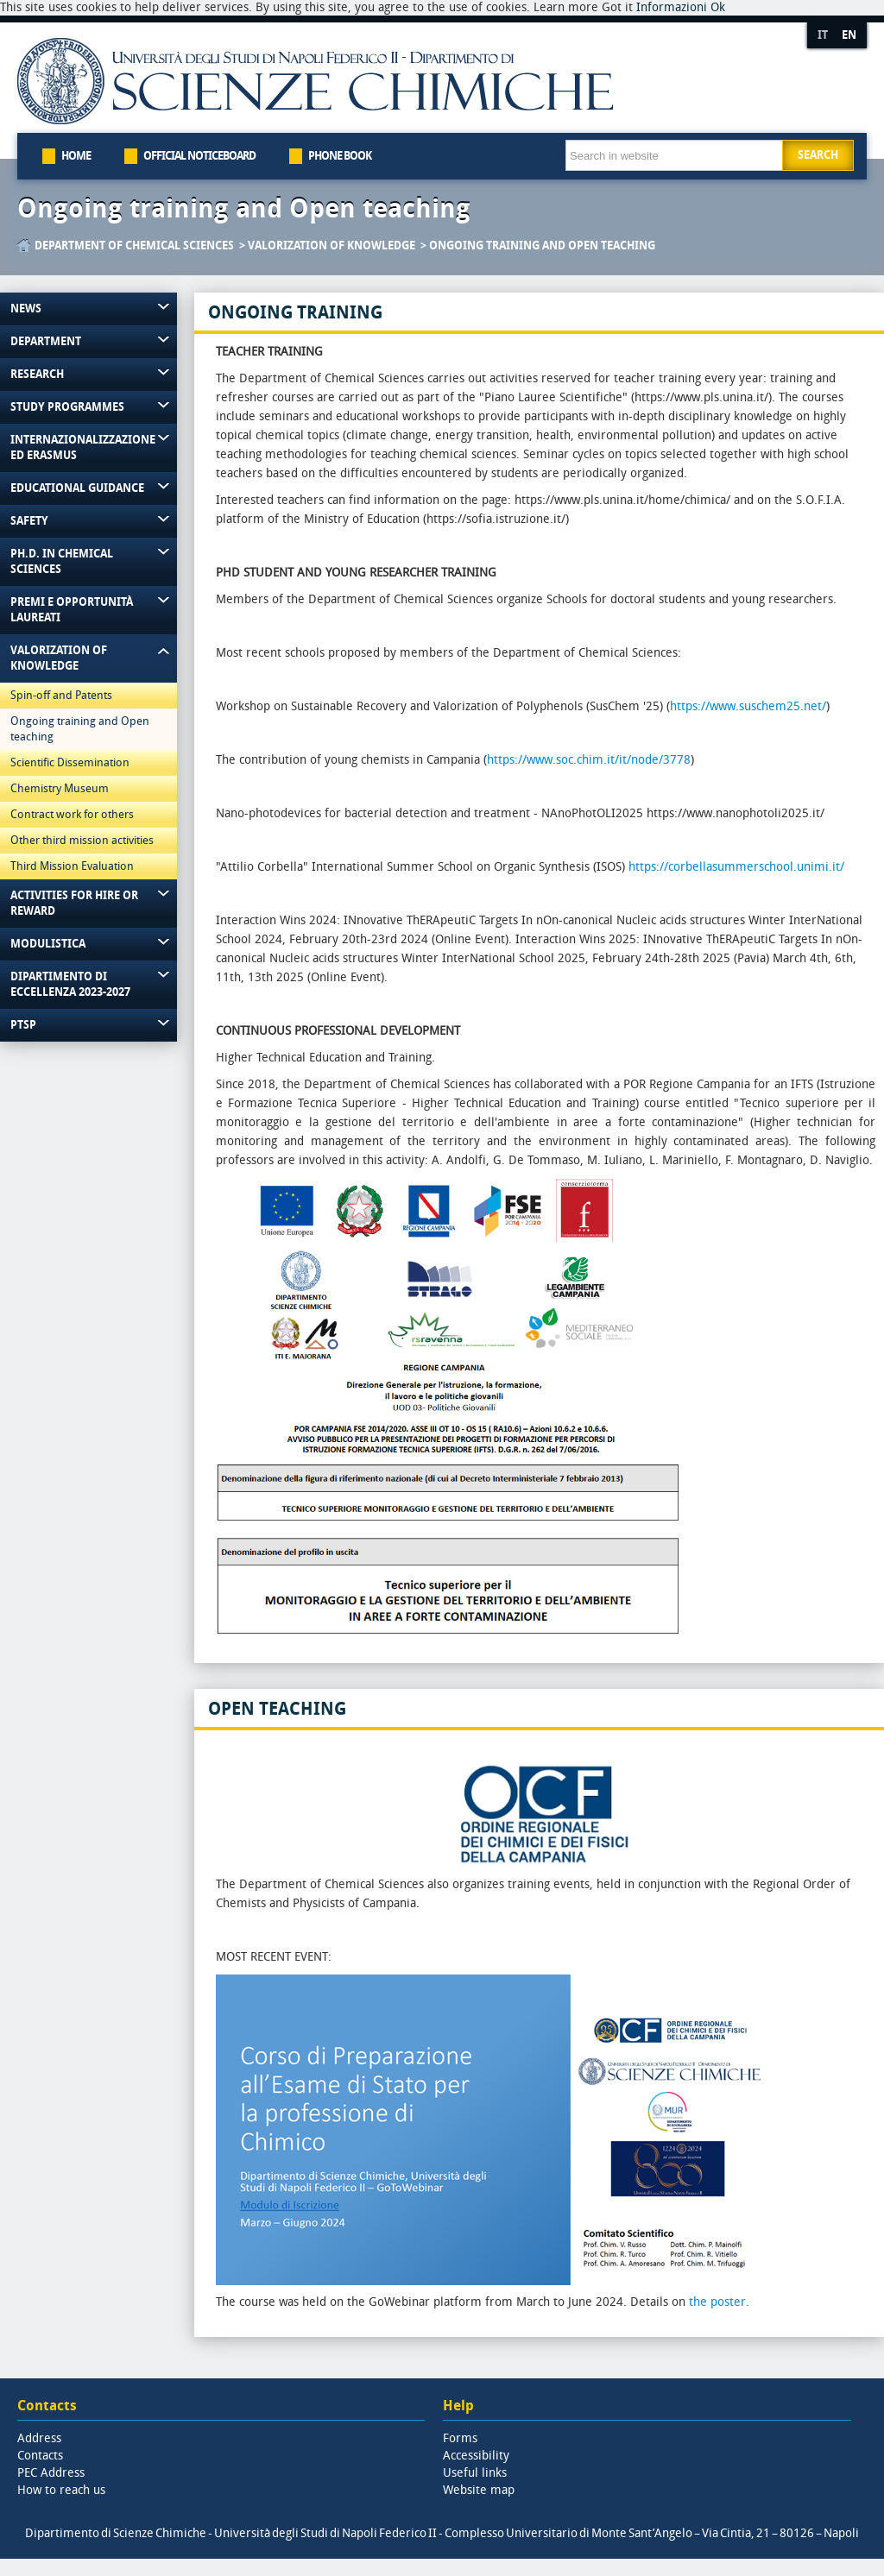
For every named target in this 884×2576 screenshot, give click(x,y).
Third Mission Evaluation (72, 866)
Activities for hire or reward (74, 903)
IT (823, 34)
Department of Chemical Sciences (134, 245)
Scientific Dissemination (69, 762)
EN (849, 34)
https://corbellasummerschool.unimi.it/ (736, 867)
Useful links (475, 2473)
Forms (460, 2438)
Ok (717, 7)
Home (76, 155)
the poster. (719, 2302)
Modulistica (47, 943)
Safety (29, 520)
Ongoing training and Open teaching (243, 208)
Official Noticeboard (199, 155)
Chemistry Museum (59, 788)
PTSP (23, 1024)
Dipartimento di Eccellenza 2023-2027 (70, 984)
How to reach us (61, 2490)
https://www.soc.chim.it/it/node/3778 (589, 760)
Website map (479, 2490)
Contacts (40, 2455)
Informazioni (671, 7)
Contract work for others (72, 814)
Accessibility (476, 2455)
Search (818, 154)
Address (39, 2438)
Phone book (339, 155)
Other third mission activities (82, 840)
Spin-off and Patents (61, 695)
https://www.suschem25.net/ (748, 706)
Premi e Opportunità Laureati (71, 609)
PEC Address (51, 2473)
